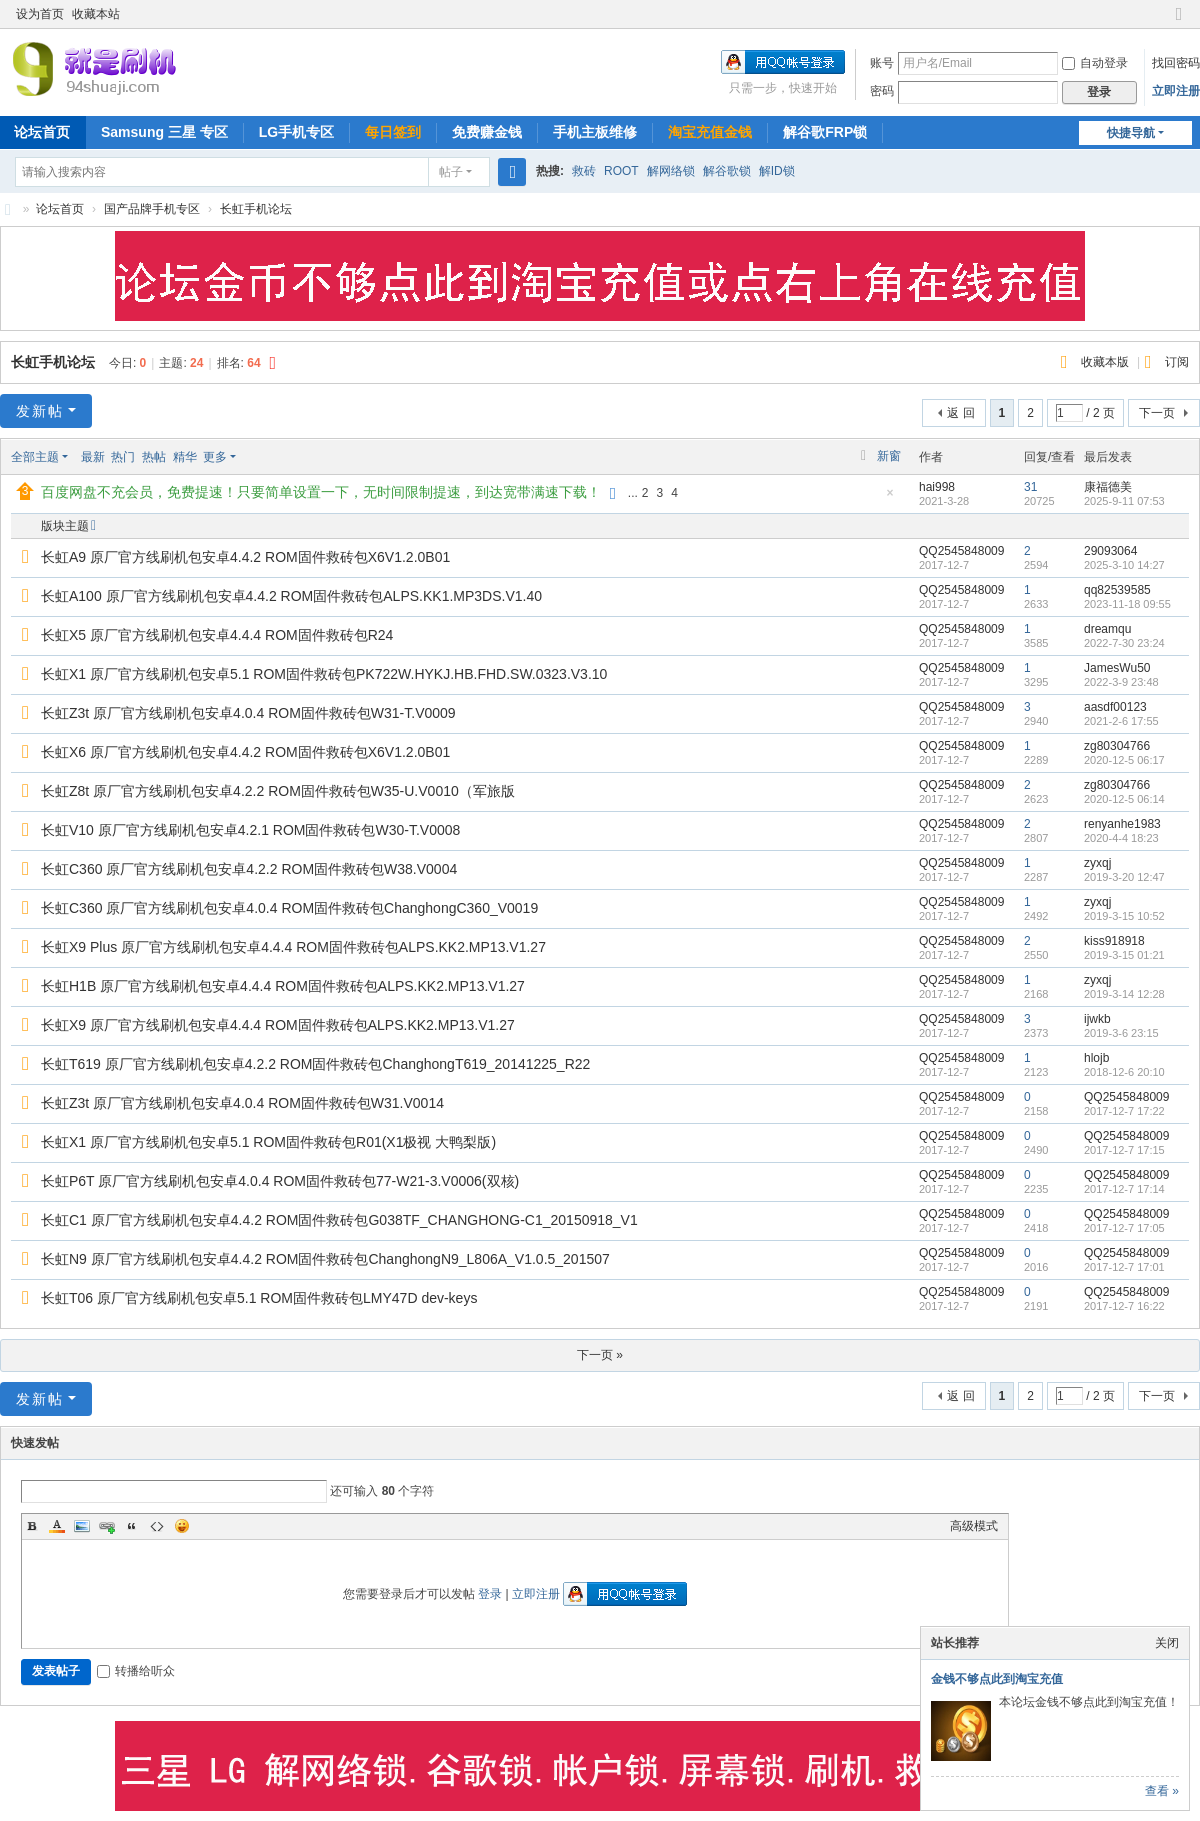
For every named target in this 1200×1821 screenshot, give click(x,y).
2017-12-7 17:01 (1124, 1267)
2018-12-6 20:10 (1124, 1072)
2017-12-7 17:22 (1124, 1111)
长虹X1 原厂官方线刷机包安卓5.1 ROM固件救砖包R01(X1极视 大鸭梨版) (268, 1142)
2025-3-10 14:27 (1124, 565)
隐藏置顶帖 (890, 498)
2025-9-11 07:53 (1124, 501)
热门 (123, 457)
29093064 (1110, 551)
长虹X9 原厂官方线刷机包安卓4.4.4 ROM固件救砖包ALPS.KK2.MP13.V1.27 (278, 1025)
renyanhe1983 (1122, 824)
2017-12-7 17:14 (1124, 1189)
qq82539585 (1117, 590)
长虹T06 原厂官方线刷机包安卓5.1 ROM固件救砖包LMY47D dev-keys (259, 1298)
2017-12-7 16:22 (1124, 1306)
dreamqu (1107, 629)
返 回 (960, 413)
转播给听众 (136, 1671)
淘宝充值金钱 (710, 132)
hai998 (937, 487)
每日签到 (393, 132)
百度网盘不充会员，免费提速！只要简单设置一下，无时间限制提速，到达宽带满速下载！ (321, 492)
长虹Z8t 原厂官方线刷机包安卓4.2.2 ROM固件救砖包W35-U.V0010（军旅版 (278, 791)
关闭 (1167, 1643)
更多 (215, 457)
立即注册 (1176, 91)
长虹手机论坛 (256, 209)
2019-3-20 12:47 (1124, 877)
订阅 (1177, 362)
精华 (185, 457)
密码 (882, 91)
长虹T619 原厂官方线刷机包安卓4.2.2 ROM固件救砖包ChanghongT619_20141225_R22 (315, 1064)
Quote (132, 1526)
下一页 (1157, 413)
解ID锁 (777, 171)
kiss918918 (1114, 941)
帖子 (451, 172)
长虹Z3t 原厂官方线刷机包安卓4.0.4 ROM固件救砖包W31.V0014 (242, 1103)
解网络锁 (671, 171)
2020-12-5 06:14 (1124, 799)
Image (82, 1526)
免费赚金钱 (487, 132)
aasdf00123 (1115, 707)
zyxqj (1097, 863)
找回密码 (1176, 63)
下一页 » (600, 1355)
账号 (882, 63)
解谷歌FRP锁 (825, 132)
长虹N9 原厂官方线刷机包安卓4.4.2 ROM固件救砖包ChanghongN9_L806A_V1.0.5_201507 (325, 1259)
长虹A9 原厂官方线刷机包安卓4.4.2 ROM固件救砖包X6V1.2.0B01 (245, 557)
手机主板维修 (595, 132)
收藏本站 (96, 14)
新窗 (889, 456)
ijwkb (1097, 1019)
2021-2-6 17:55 (1121, 721)
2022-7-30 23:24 (1124, 643)
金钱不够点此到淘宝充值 (997, 1679)
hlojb (1096, 1058)
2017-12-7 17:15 (1124, 1150)
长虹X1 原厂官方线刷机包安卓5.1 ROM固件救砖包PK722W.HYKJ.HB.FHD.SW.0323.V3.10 (324, 674)
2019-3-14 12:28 (1124, 994)
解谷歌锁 (727, 171)
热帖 (154, 457)
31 (1030, 487)
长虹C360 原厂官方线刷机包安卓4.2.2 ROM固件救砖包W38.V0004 (249, 869)
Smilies (182, 1526)
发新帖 (40, 411)
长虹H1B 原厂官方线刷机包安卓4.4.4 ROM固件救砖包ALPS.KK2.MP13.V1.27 (283, 986)
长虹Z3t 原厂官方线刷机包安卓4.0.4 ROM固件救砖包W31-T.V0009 (248, 713)
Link (107, 1526)
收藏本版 (1106, 362)
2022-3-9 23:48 (1121, 682)
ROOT (621, 171)
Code (157, 1526)
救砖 (584, 171)
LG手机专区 (296, 132)
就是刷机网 (8, 209)
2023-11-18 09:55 (1127, 604)
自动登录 (1095, 63)
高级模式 (974, 1526)
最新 (93, 457)
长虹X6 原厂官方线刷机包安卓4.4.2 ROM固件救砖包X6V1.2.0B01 (245, 752)
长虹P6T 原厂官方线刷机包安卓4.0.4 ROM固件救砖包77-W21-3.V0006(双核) (280, 1181)
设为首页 (40, 14)
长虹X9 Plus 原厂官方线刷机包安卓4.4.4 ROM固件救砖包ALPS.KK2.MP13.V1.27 (293, 947)
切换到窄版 (1179, 22)
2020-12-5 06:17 (1124, 760)
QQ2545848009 (961, 551)
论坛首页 (60, 209)
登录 (490, 1594)
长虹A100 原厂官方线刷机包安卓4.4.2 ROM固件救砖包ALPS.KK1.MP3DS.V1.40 (291, 596)
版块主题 (65, 526)
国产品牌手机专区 (152, 209)
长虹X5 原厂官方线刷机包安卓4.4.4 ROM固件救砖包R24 (217, 635)
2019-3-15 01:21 (1124, 955)
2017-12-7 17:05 (1124, 1228)
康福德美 (1108, 487)
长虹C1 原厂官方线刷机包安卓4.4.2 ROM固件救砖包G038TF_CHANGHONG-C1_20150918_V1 (339, 1220)
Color (57, 1526)
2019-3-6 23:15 (1121, 1033)
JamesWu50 (1117, 668)
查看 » (1162, 1791)
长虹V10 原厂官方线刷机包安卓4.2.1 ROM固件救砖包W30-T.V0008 (250, 830)
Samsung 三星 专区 (164, 132)
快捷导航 (1131, 133)
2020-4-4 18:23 (1121, 838)
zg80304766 (1117, 746)
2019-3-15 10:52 (1124, 916)
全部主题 (35, 457)
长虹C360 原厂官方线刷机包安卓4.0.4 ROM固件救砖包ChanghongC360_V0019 (289, 908)
